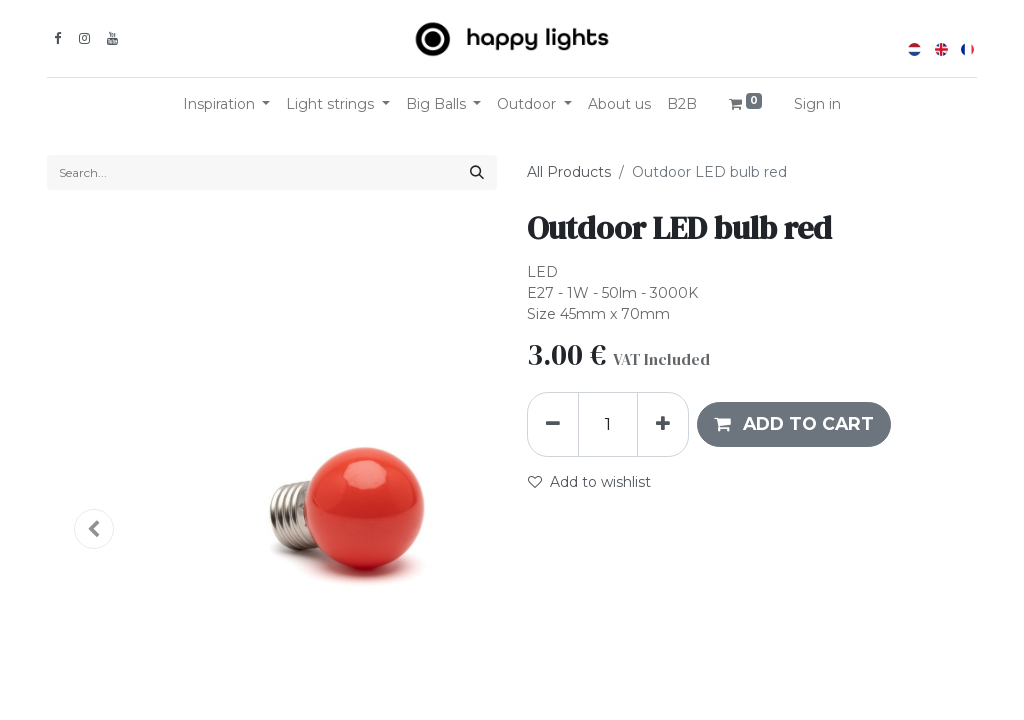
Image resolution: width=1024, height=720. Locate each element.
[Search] (477, 172)
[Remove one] (553, 424)
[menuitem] (619, 104)
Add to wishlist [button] (589, 482)
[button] (794, 424)
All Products (569, 172)
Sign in (817, 104)
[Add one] (663, 424)
